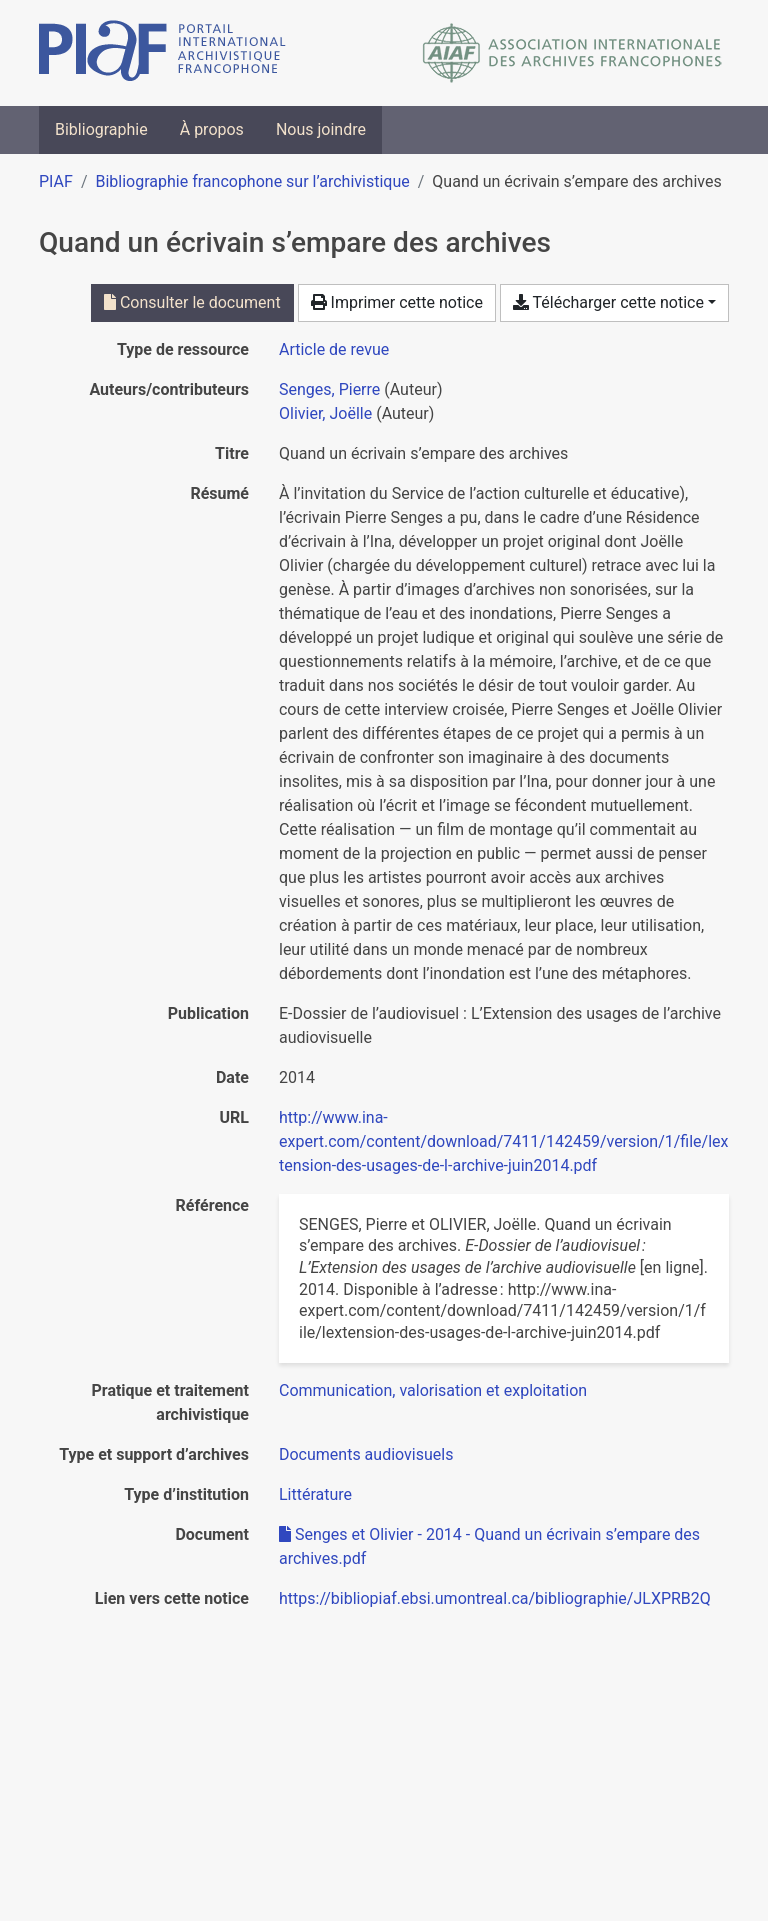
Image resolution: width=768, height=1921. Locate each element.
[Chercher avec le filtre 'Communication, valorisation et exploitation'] (433, 1390)
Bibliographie (101, 129)
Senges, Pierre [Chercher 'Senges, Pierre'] (329, 389)
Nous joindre (321, 129)
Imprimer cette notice (397, 302)
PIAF (56, 181)
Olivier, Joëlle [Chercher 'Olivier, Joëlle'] (325, 413)
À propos (212, 129)
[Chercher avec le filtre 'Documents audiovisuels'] (366, 1454)
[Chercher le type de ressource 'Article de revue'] (334, 349)
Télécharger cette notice (608, 302)
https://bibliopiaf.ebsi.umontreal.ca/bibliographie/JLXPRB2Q (495, 1598)
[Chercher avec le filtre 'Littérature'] (315, 1494)
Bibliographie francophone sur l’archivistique (252, 181)
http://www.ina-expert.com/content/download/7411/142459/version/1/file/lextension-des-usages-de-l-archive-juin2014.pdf (504, 1141)
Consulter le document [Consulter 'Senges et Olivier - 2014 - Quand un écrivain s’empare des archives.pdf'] (192, 302)
